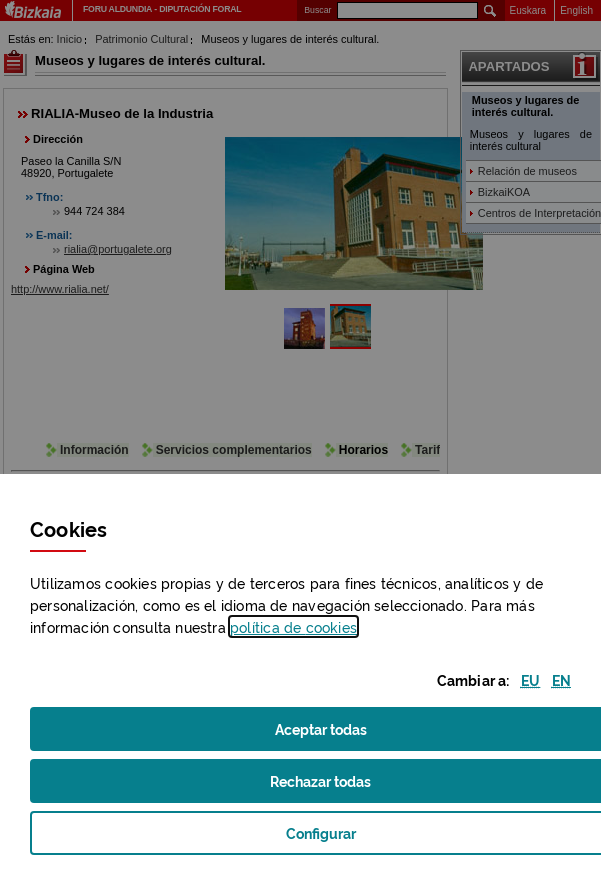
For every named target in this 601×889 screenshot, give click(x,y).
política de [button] (293, 626)
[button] (530, 679)
